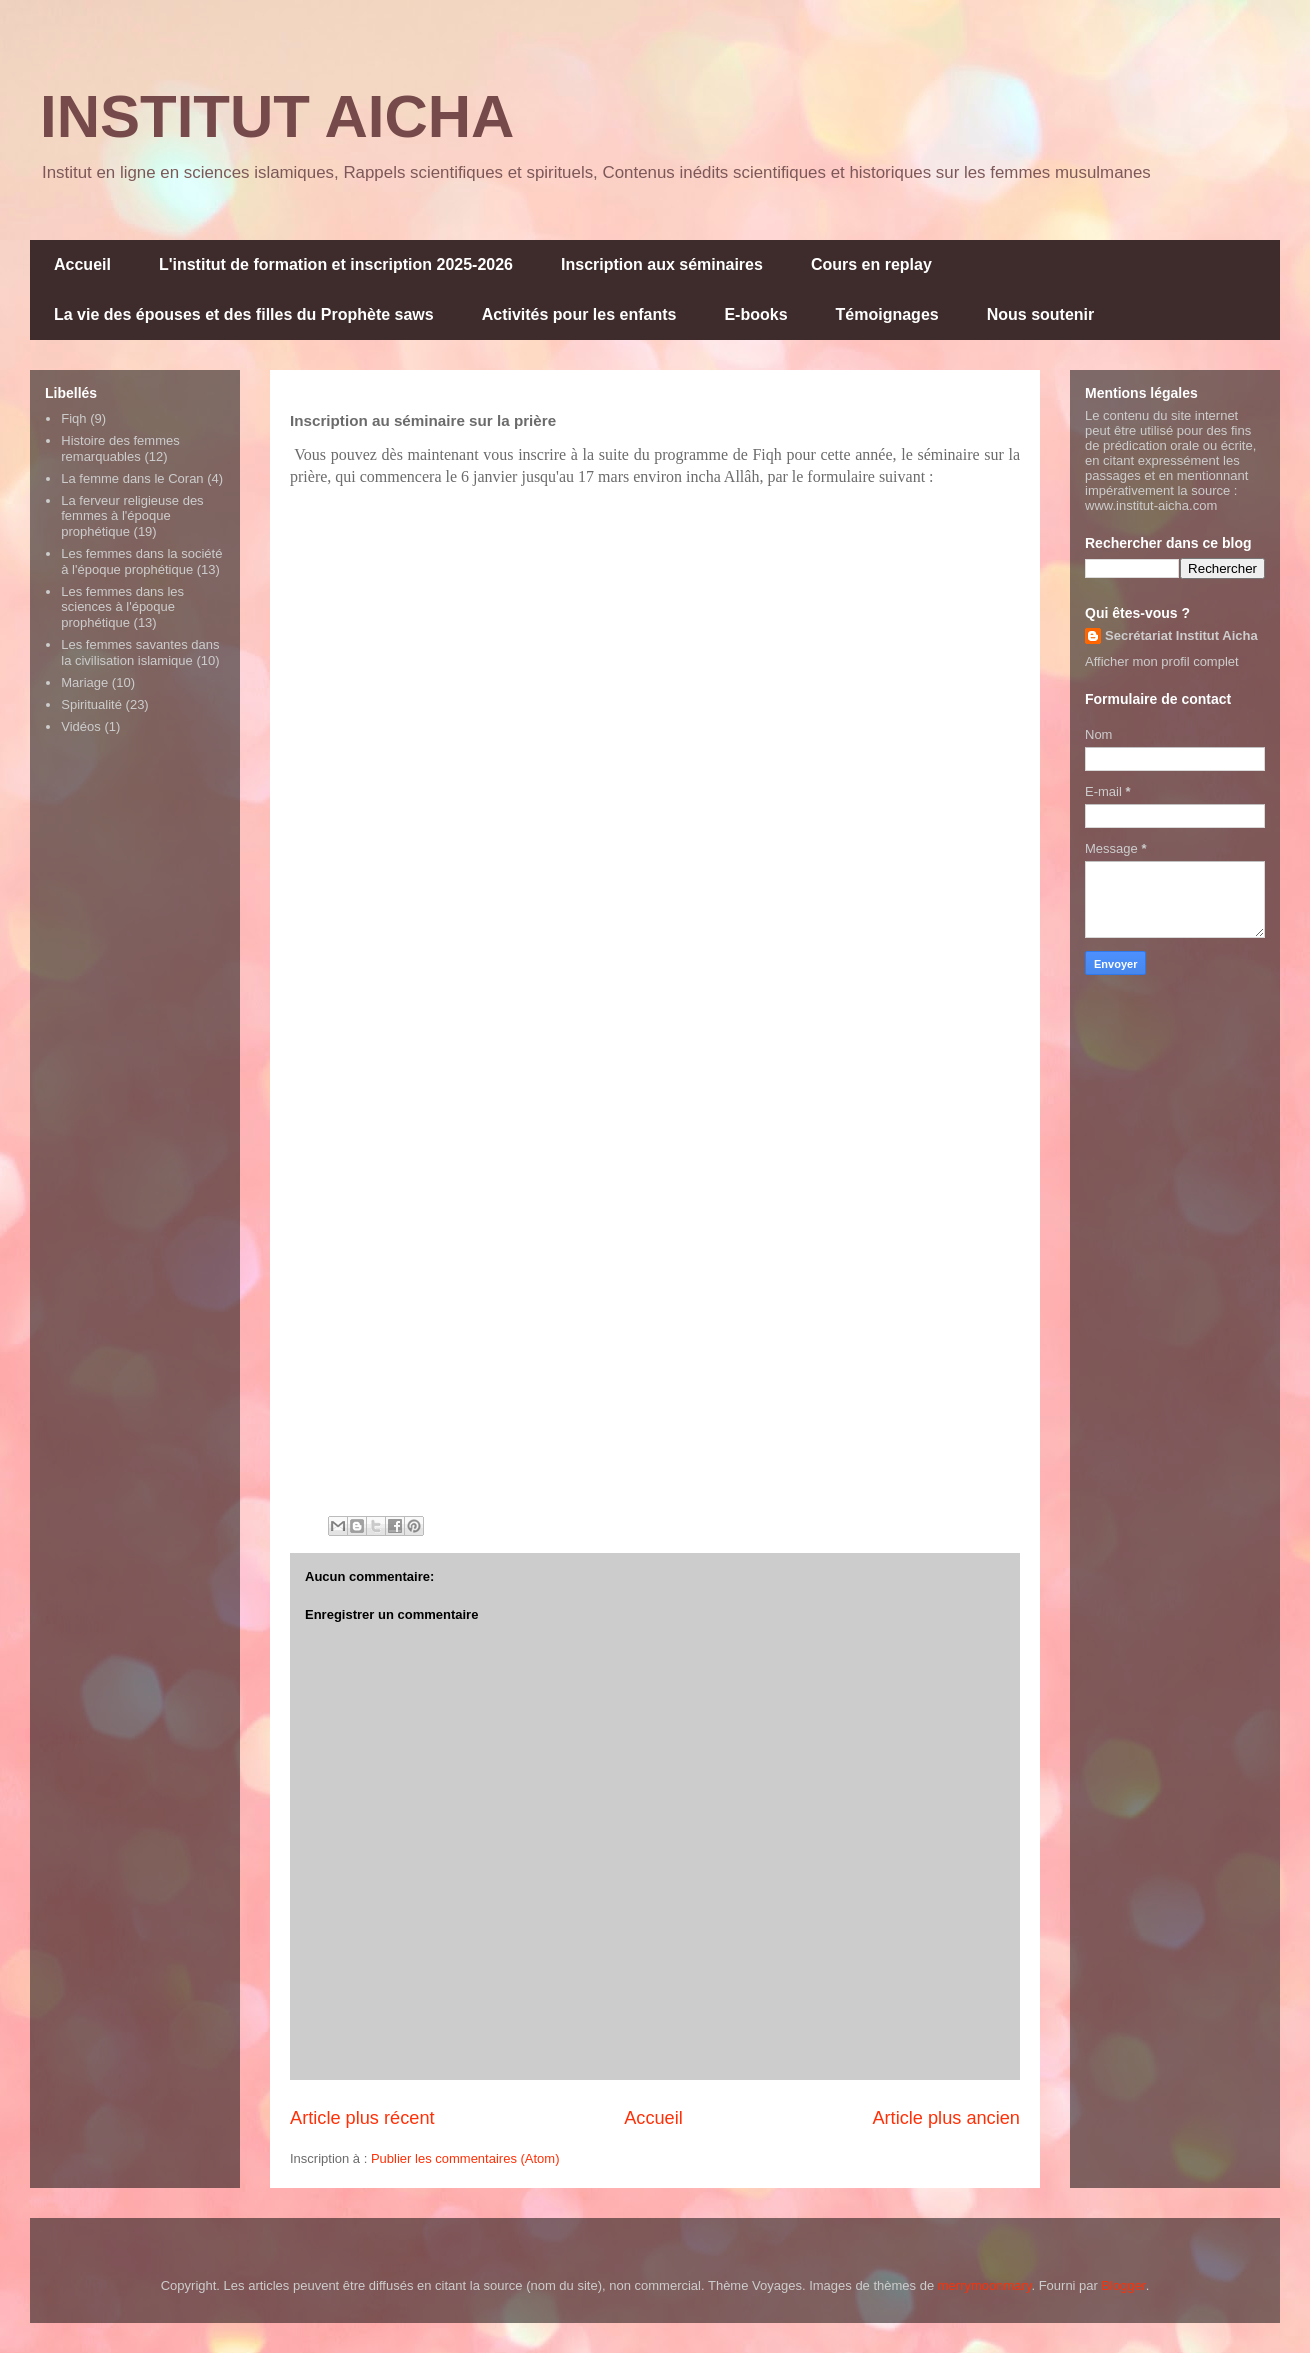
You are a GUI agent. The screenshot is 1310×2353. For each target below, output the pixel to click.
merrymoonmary (985, 2285)
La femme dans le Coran (132, 478)
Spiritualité (91, 704)
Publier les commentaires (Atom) (465, 2158)
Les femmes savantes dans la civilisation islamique (140, 652)
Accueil (82, 264)
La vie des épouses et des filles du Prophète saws (244, 314)
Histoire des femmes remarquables (120, 448)
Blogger (1124, 2285)
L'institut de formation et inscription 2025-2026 (336, 264)
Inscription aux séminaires (662, 264)
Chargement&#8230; (610, 1004)
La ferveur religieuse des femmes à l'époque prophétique (132, 516)
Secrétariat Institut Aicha (1181, 635)
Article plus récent (362, 2118)
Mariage (84, 682)
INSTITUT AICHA (277, 116)
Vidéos (81, 726)
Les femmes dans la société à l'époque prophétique (141, 561)
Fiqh (73, 418)
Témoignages (887, 314)
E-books (755, 314)
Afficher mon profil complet (1162, 661)
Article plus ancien (946, 2118)
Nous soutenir (1041, 314)
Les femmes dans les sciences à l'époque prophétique (122, 607)
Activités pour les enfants (579, 314)
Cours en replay (871, 264)
